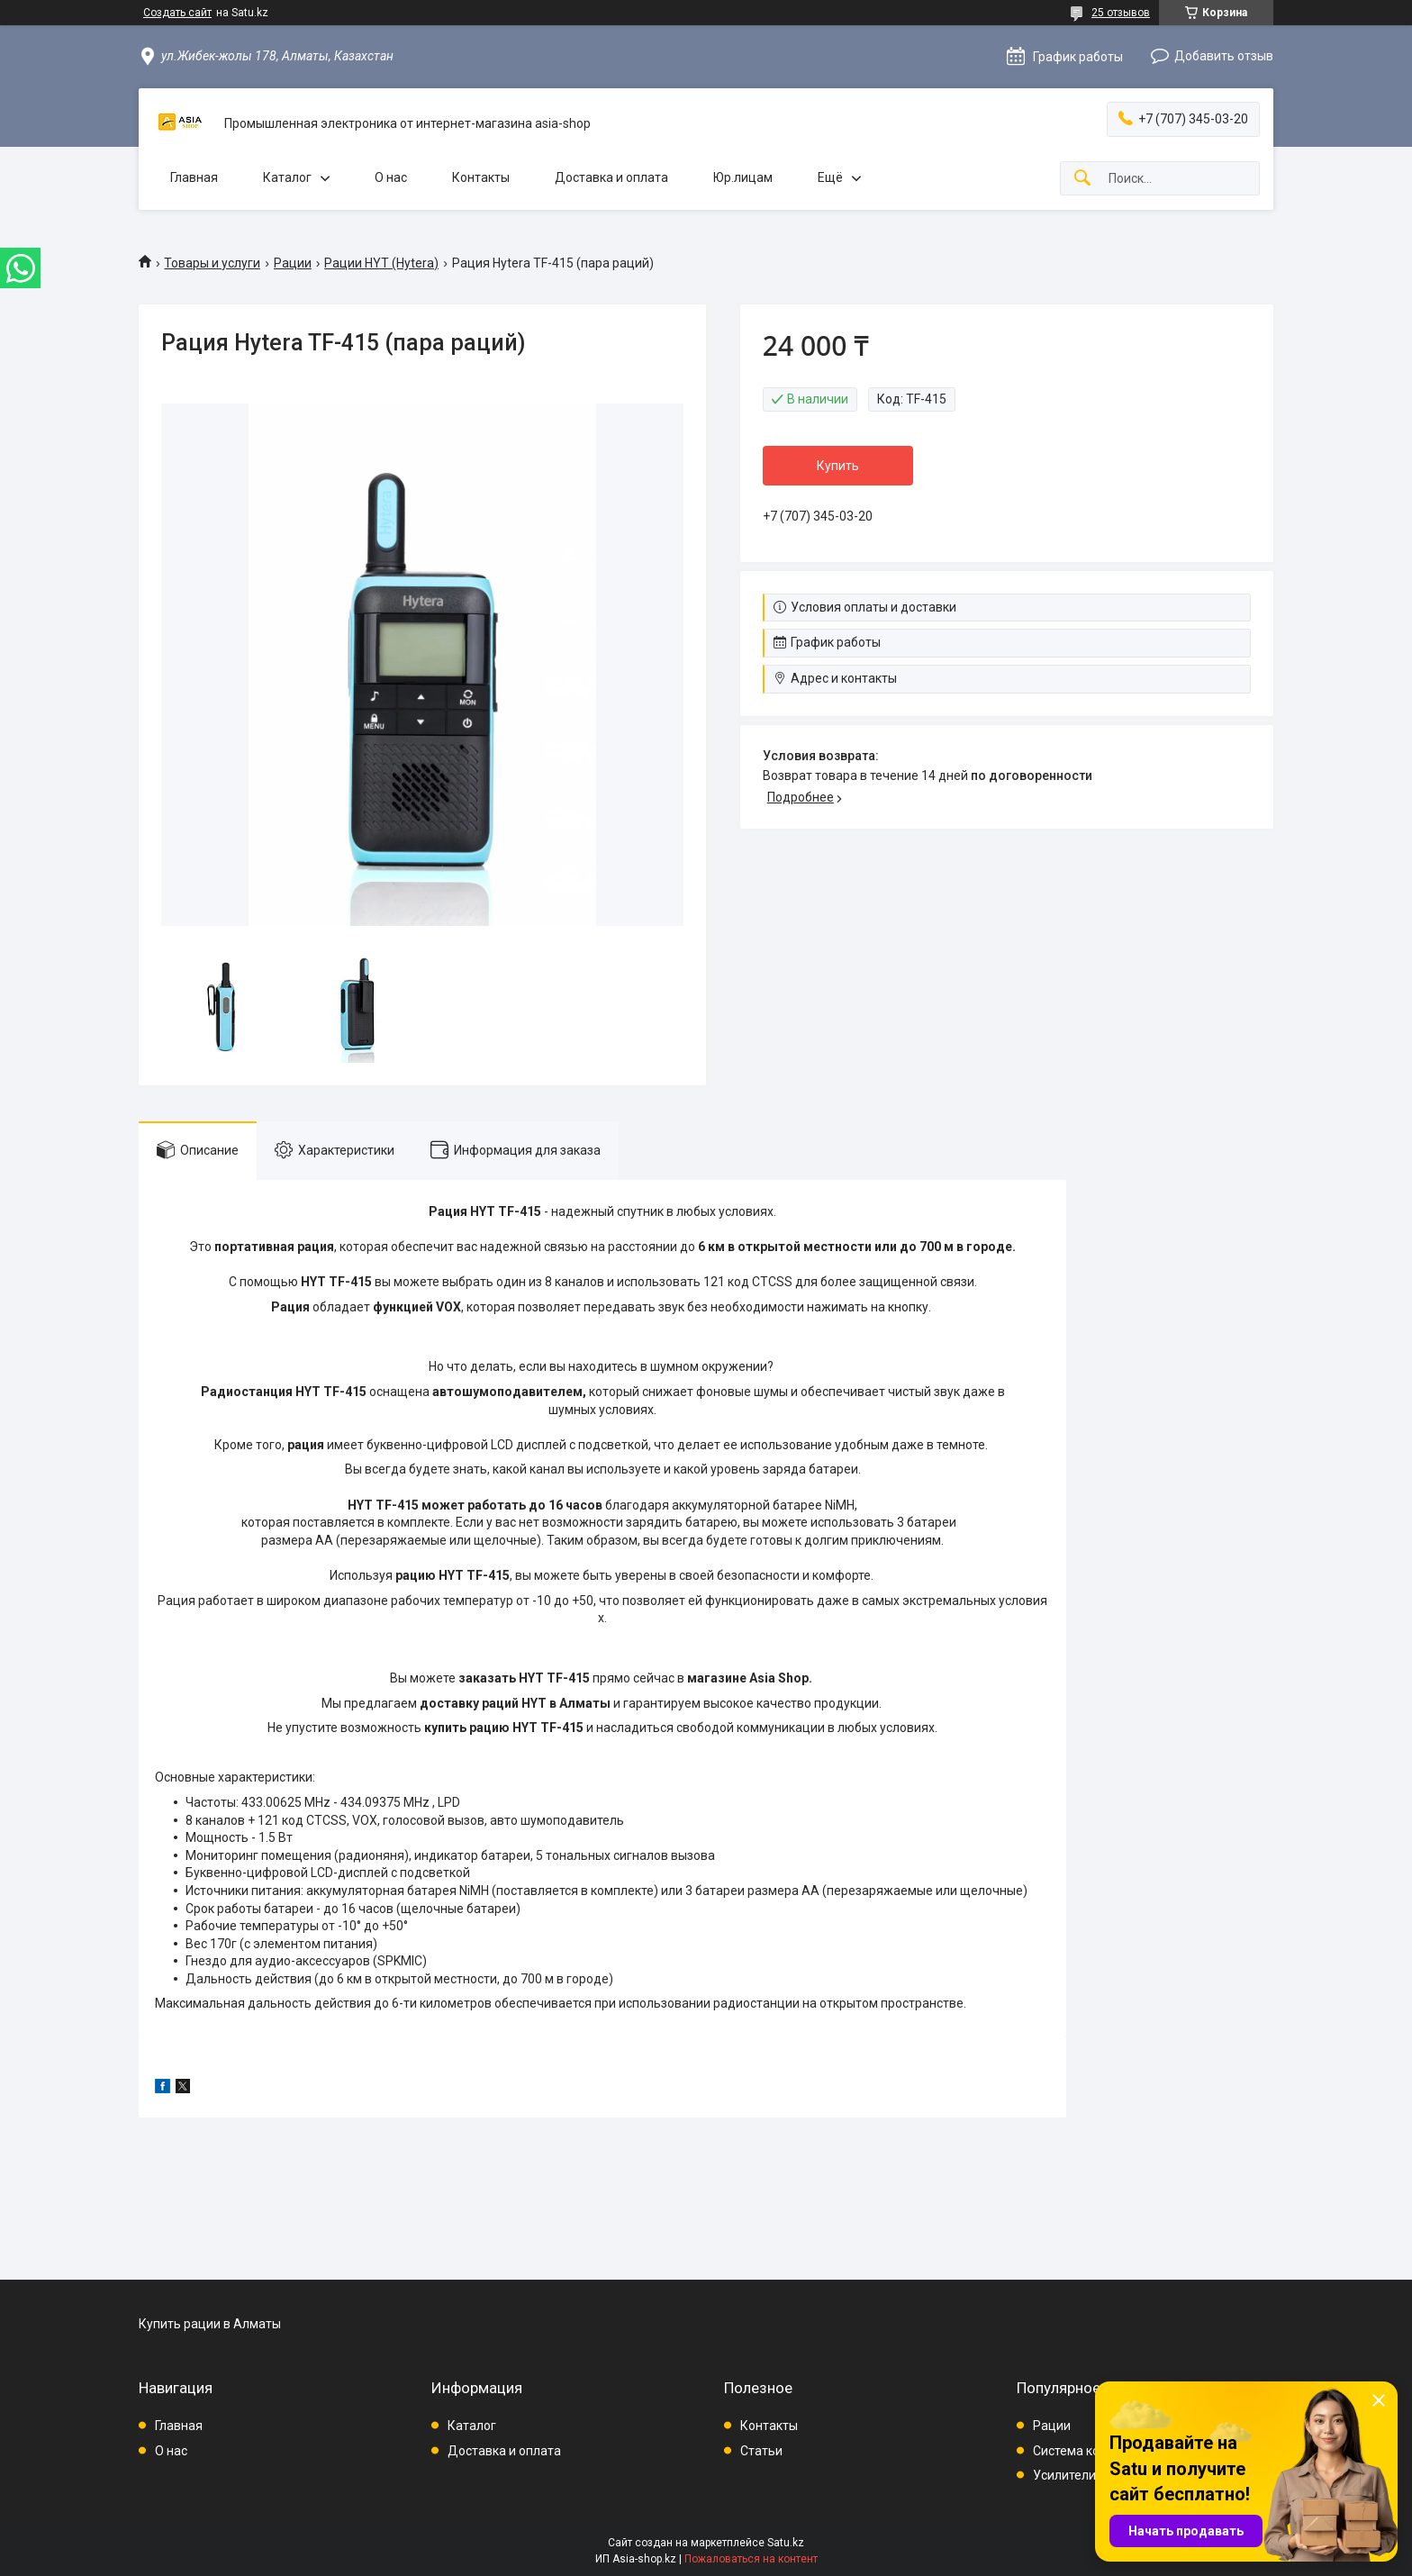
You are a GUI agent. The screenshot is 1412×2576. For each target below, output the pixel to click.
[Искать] (1082, 179)
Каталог (287, 177)
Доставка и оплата (611, 177)
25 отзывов (1120, 12)
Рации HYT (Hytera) (381, 263)
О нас (391, 177)
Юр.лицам (743, 177)
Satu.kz (785, 2542)
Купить (838, 465)
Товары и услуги (212, 263)
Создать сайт (177, 12)
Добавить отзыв (1223, 56)
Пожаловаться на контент (751, 2559)
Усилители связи (1083, 2475)
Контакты (481, 177)
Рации (293, 263)
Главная (194, 177)
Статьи (761, 2451)
